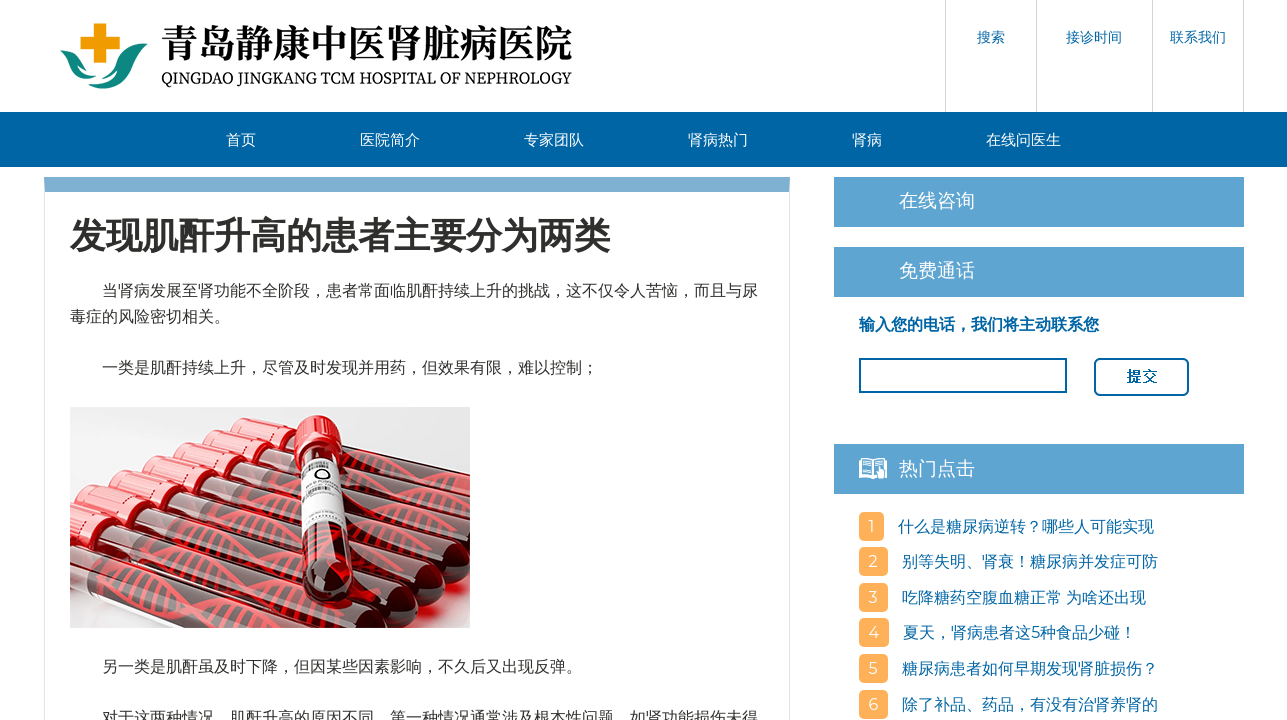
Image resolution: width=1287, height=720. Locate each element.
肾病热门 (718, 139)
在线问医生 (1023, 139)
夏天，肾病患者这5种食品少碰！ (1017, 632)
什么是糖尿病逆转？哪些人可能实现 (1024, 526)
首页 (241, 139)
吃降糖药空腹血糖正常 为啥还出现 (1022, 597)
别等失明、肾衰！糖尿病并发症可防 (1028, 561)
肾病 (867, 139)
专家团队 (554, 139)
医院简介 (390, 139)
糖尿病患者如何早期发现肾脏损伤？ (1028, 668)
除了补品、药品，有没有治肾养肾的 (1028, 704)
